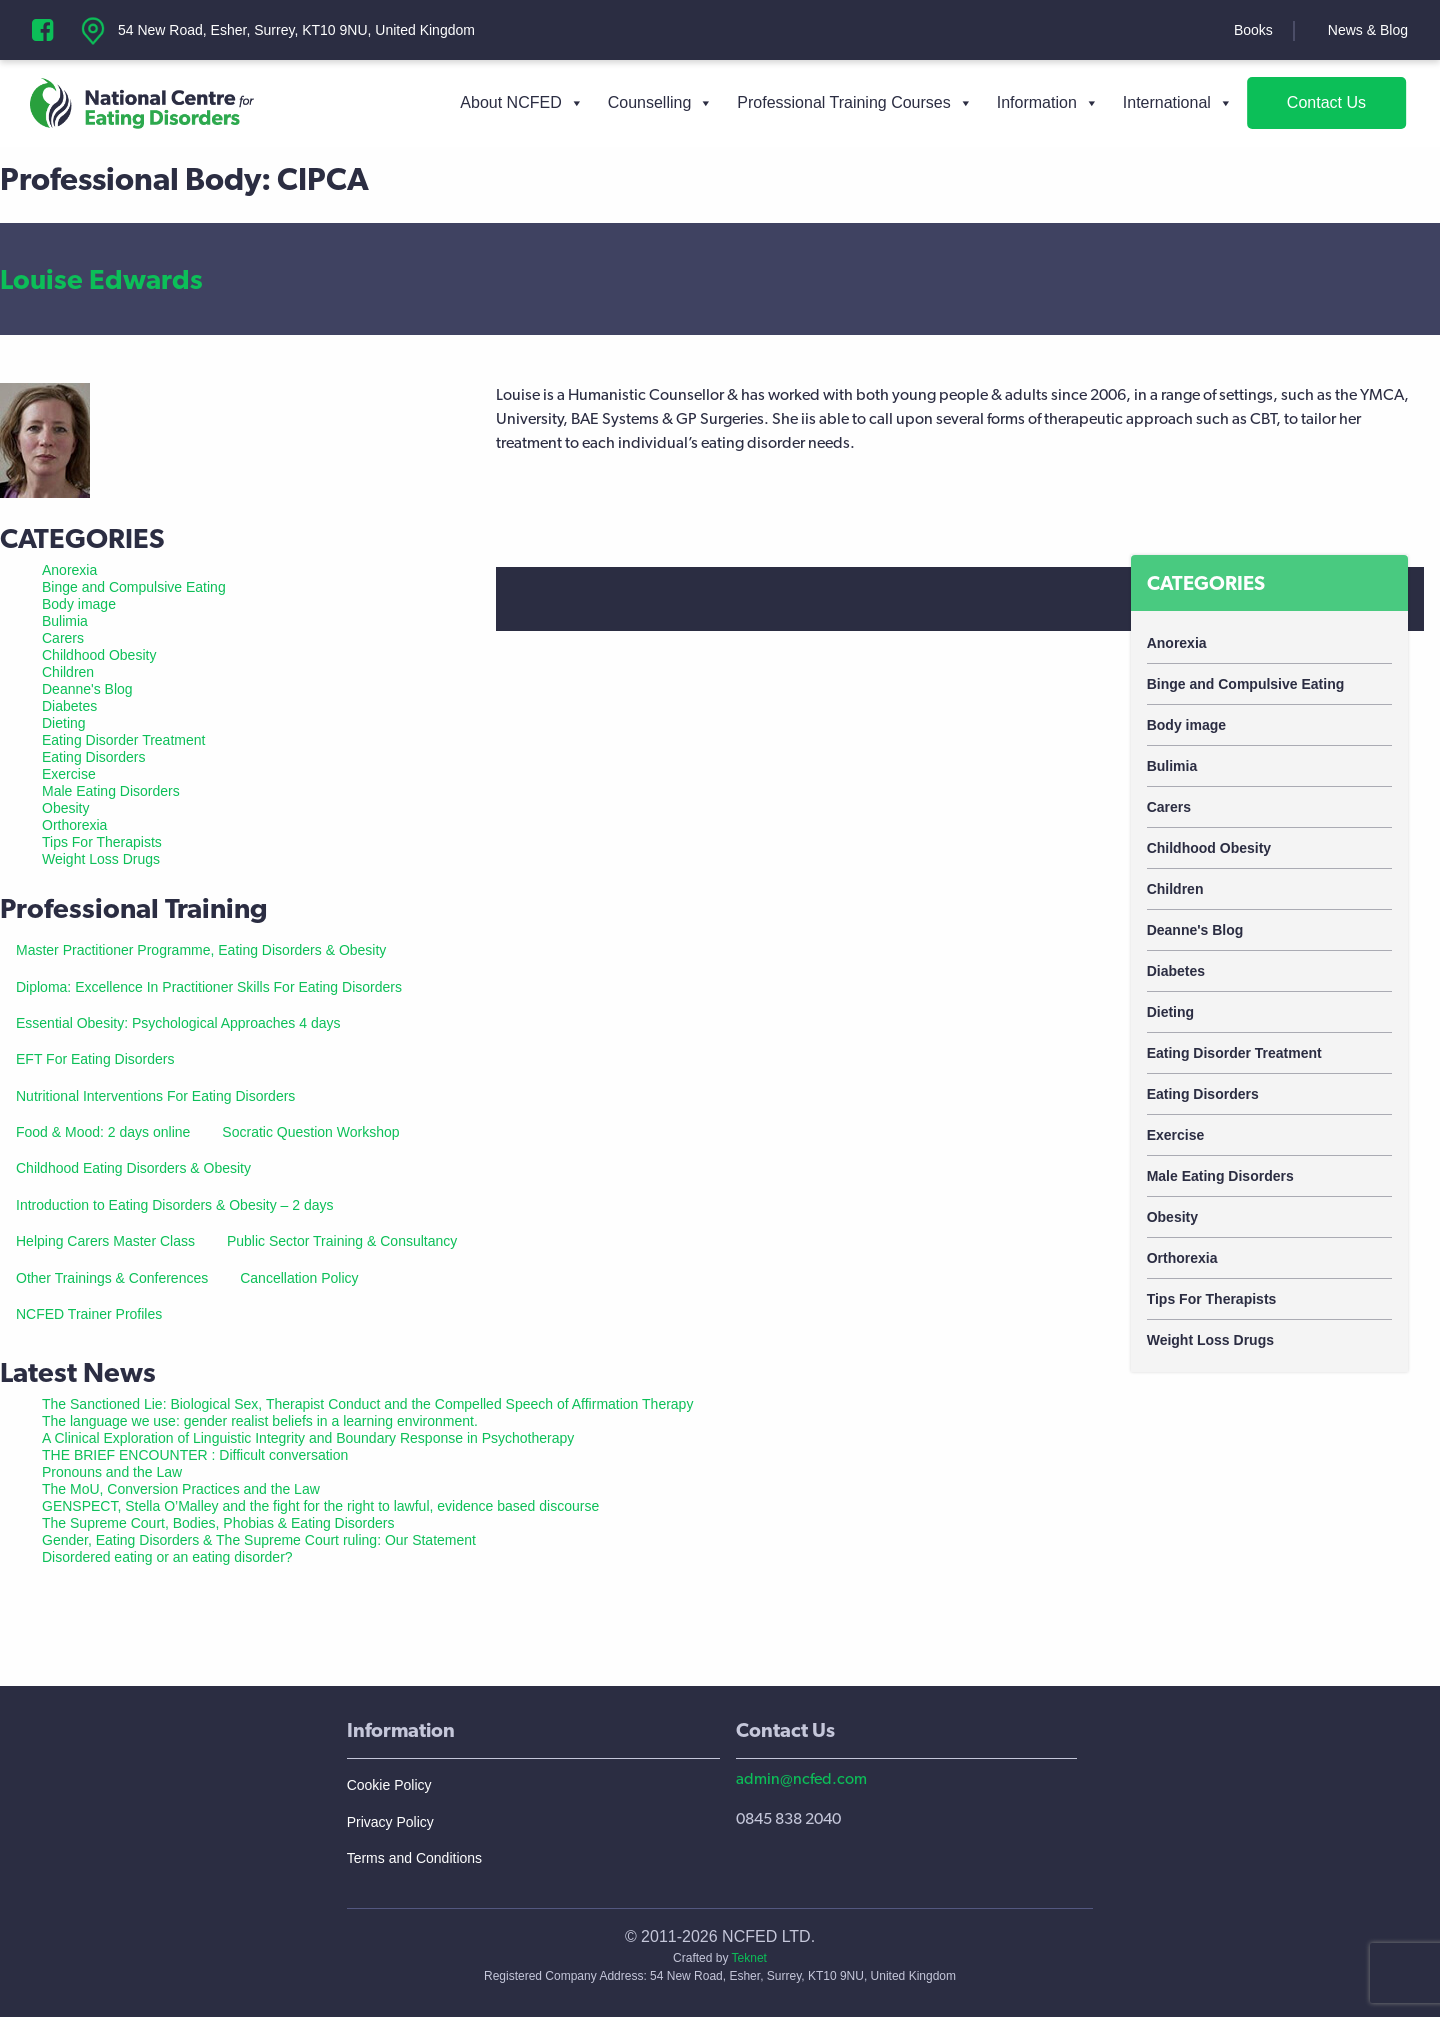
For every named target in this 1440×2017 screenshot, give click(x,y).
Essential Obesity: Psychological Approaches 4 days (178, 1023)
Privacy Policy (390, 1822)
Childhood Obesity (1209, 848)
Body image (1186, 725)
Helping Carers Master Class (105, 1241)
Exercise (1176, 1135)
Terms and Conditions (414, 1858)
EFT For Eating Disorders (95, 1059)
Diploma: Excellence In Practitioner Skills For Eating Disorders (209, 987)
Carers (1169, 807)
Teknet (749, 1958)
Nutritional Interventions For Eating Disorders (155, 1096)
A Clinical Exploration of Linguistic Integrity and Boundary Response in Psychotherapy (308, 1438)
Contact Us (1326, 102)
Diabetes (1176, 971)
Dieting (1170, 1012)
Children (1175, 889)
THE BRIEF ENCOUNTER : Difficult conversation (195, 1455)
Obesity (1172, 1217)
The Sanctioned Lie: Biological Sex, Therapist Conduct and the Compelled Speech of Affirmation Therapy (367, 1404)
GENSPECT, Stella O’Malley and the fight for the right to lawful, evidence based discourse (320, 1506)
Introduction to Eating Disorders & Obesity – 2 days (175, 1205)
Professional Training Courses (854, 103)
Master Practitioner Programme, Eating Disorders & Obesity (201, 950)
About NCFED (521, 103)
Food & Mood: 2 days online (103, 1132)
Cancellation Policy (299, 1278)
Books (1253, 30)
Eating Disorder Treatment (1234, 1053)
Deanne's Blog (1195, 930)
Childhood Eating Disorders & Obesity (133, 1168)
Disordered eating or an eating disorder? (167, 1557)
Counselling (661, 103)
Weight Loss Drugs (1210, 1340)
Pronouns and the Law (112, 1472)
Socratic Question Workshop (310, 1132)
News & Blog (1368, 30)
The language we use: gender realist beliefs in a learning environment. (260, 1421)
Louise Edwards (101, 279)
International (1178, 103)
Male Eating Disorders (1220, 1176)
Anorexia (1177, 643)
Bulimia (1172, 766)
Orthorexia (1182, 1258)
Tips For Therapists (1212, 1299)
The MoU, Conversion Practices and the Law (181, 1489)
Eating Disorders (1203, 1094)
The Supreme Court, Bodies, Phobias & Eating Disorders (218, 1523)
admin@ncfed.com (801, 1778)
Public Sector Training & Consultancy (342, 1241)
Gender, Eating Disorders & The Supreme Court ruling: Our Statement (259, 1540)
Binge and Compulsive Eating (1246, 684)
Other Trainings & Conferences (112, 1278)
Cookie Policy (389, 1785)
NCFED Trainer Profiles (89, 1314)
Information (1048, 103)
